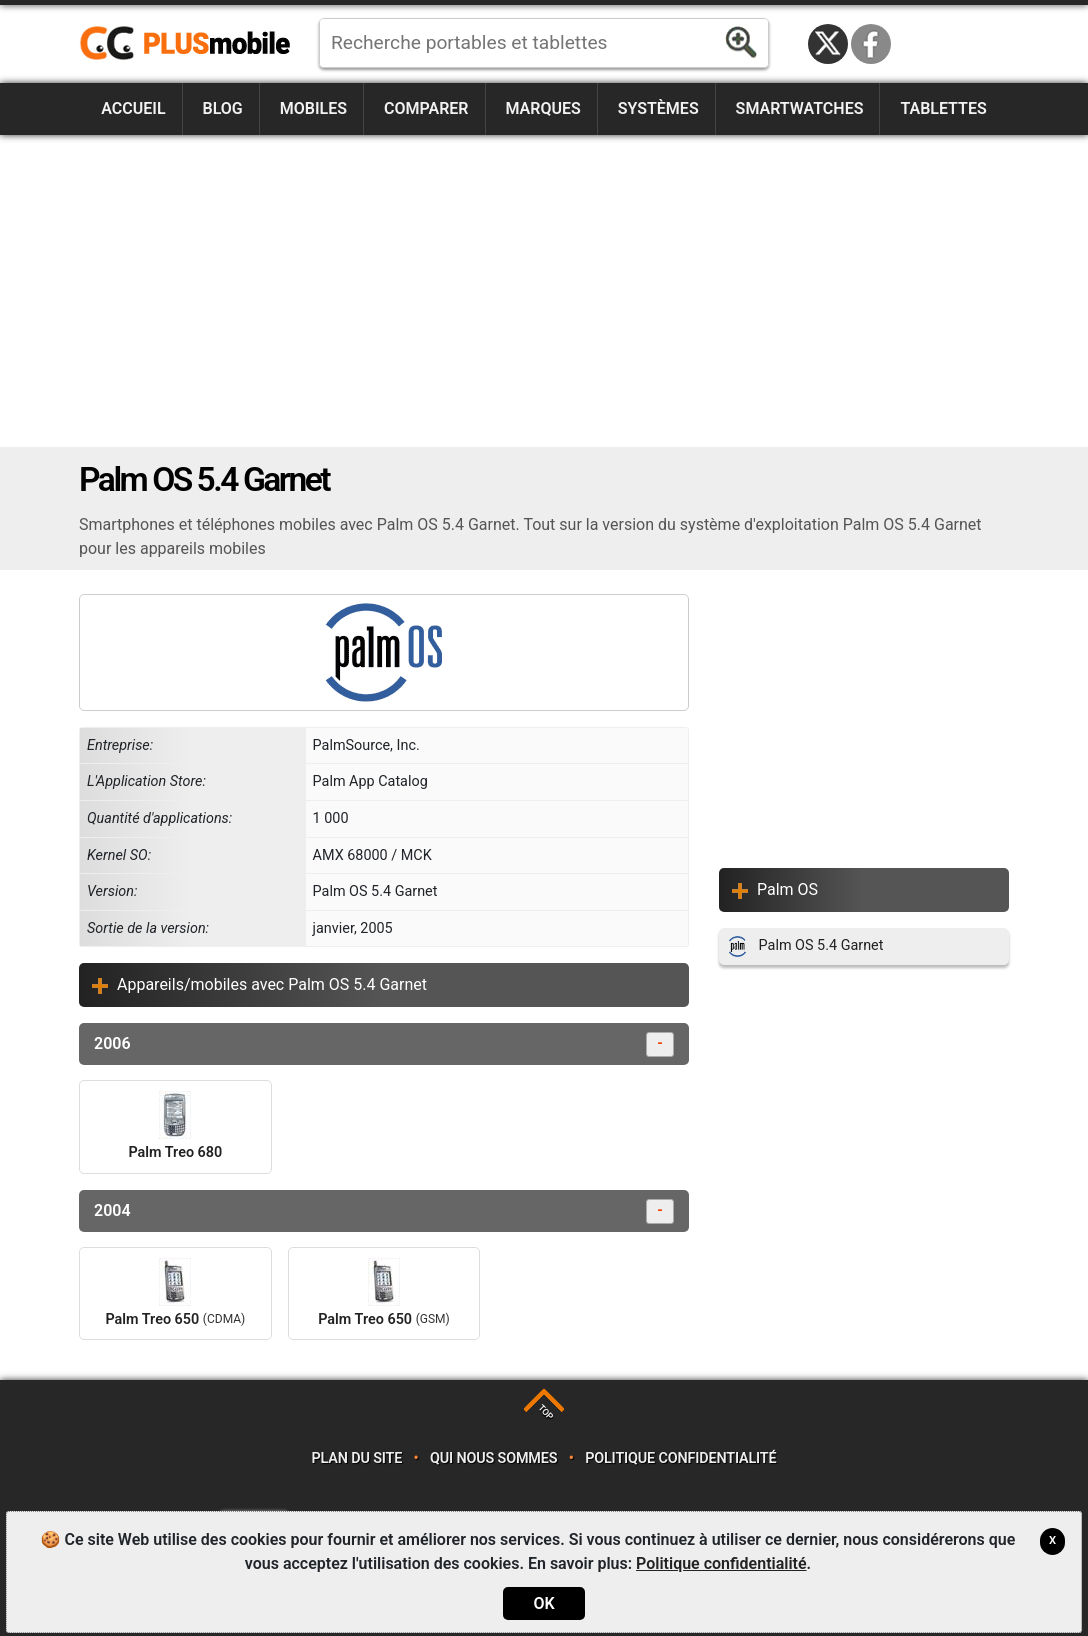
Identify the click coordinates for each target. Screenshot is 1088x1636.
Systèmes (658, 108)
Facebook (871, 44)
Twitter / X (828, 44)
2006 (384, 1044)
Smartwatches (800, 108)
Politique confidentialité (680, 1458)
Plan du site (357, 1458)
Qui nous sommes (493, 1458)
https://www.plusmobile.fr (192, 44)
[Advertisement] (544, 291)
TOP (545, 1412)
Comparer (426, 108)
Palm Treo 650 (175, 1293)
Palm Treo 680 (175, 1126)
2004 (384, 1211)
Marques (542, 108)
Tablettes (943, 108)
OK (543, 1603)
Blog (223, 108)
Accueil (133, 108)
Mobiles (313, 108)
